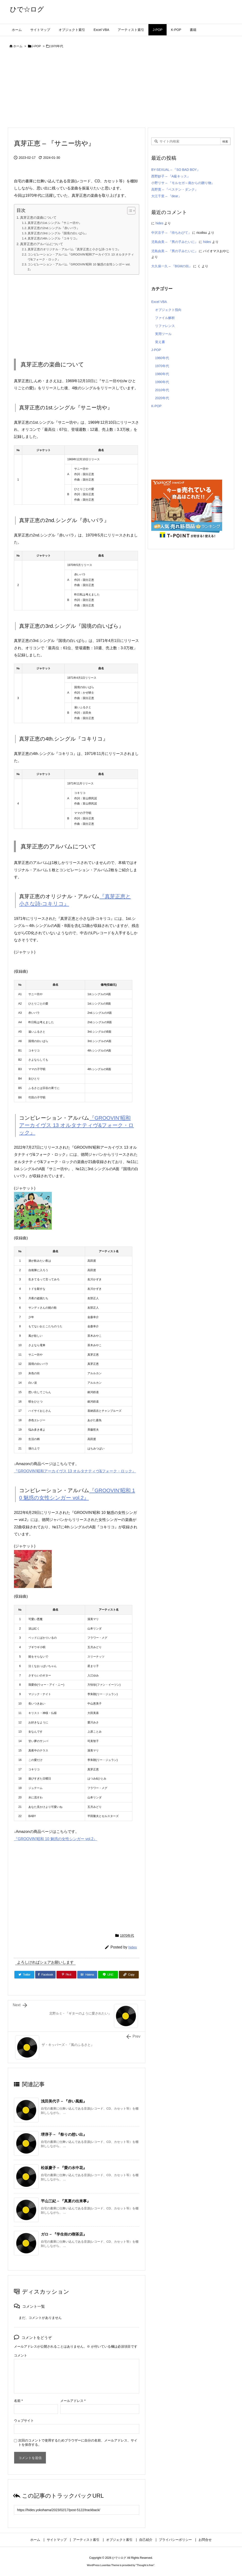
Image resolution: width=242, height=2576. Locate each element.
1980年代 (162, 374)
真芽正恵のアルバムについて (41, 244)
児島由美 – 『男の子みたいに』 (174, 242)
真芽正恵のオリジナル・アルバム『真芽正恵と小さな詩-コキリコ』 (74, 249)
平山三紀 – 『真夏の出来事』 (66, 2201)
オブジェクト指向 (168, 310)
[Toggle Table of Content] (129, 211)
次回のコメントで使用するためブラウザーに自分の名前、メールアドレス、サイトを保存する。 (77, 2442)
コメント (20, 2355)
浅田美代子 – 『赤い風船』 (64, 2101)
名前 (18, 2401)
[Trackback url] (76, 2510)
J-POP (36, 46)
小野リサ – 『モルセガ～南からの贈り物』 (183, 183)
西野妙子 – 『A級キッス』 (170, 176)
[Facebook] (45, 1974)
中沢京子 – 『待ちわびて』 (171, 233)
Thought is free (145, 2565)
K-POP (156, 406)
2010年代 (162, 390)
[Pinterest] (66, 1974)
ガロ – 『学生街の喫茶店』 (64, 2234)
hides (132, 1947)
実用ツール (163, 334)
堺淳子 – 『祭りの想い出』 (64, 2134)
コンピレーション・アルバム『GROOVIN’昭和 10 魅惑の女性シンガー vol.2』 (79, 267)
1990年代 (162, 382)
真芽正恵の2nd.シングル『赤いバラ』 (54, 228)
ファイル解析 (165, 318)
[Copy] (129, 1974)
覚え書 (160, 342)
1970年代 (56, 46)
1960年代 (162, 358)
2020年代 (162, 398)
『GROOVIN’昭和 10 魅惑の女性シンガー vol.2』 (55, 1839)
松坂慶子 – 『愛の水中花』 (64, 2168)
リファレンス (165, 326)
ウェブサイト (24, 2420)
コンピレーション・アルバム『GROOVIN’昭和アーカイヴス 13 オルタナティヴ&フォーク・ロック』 (81, 257)
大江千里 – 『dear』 (166, 196)
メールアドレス (73, 2401)
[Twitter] (24, 1974)
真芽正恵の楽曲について (38, 217)
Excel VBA (159, 302)
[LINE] (108, 1974)
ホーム (17, 46)
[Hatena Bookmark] (87, 1974)
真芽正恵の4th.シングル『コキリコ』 (53, 238)
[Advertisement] (121, 89)
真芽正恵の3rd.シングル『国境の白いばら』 (58, 233)
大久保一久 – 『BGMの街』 (171, 266)
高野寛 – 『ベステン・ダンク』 (174, 189)
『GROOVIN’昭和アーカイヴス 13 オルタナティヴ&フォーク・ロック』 (76, 1125)
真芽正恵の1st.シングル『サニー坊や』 (55, 223)
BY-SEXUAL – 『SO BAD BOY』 (175, 170)
